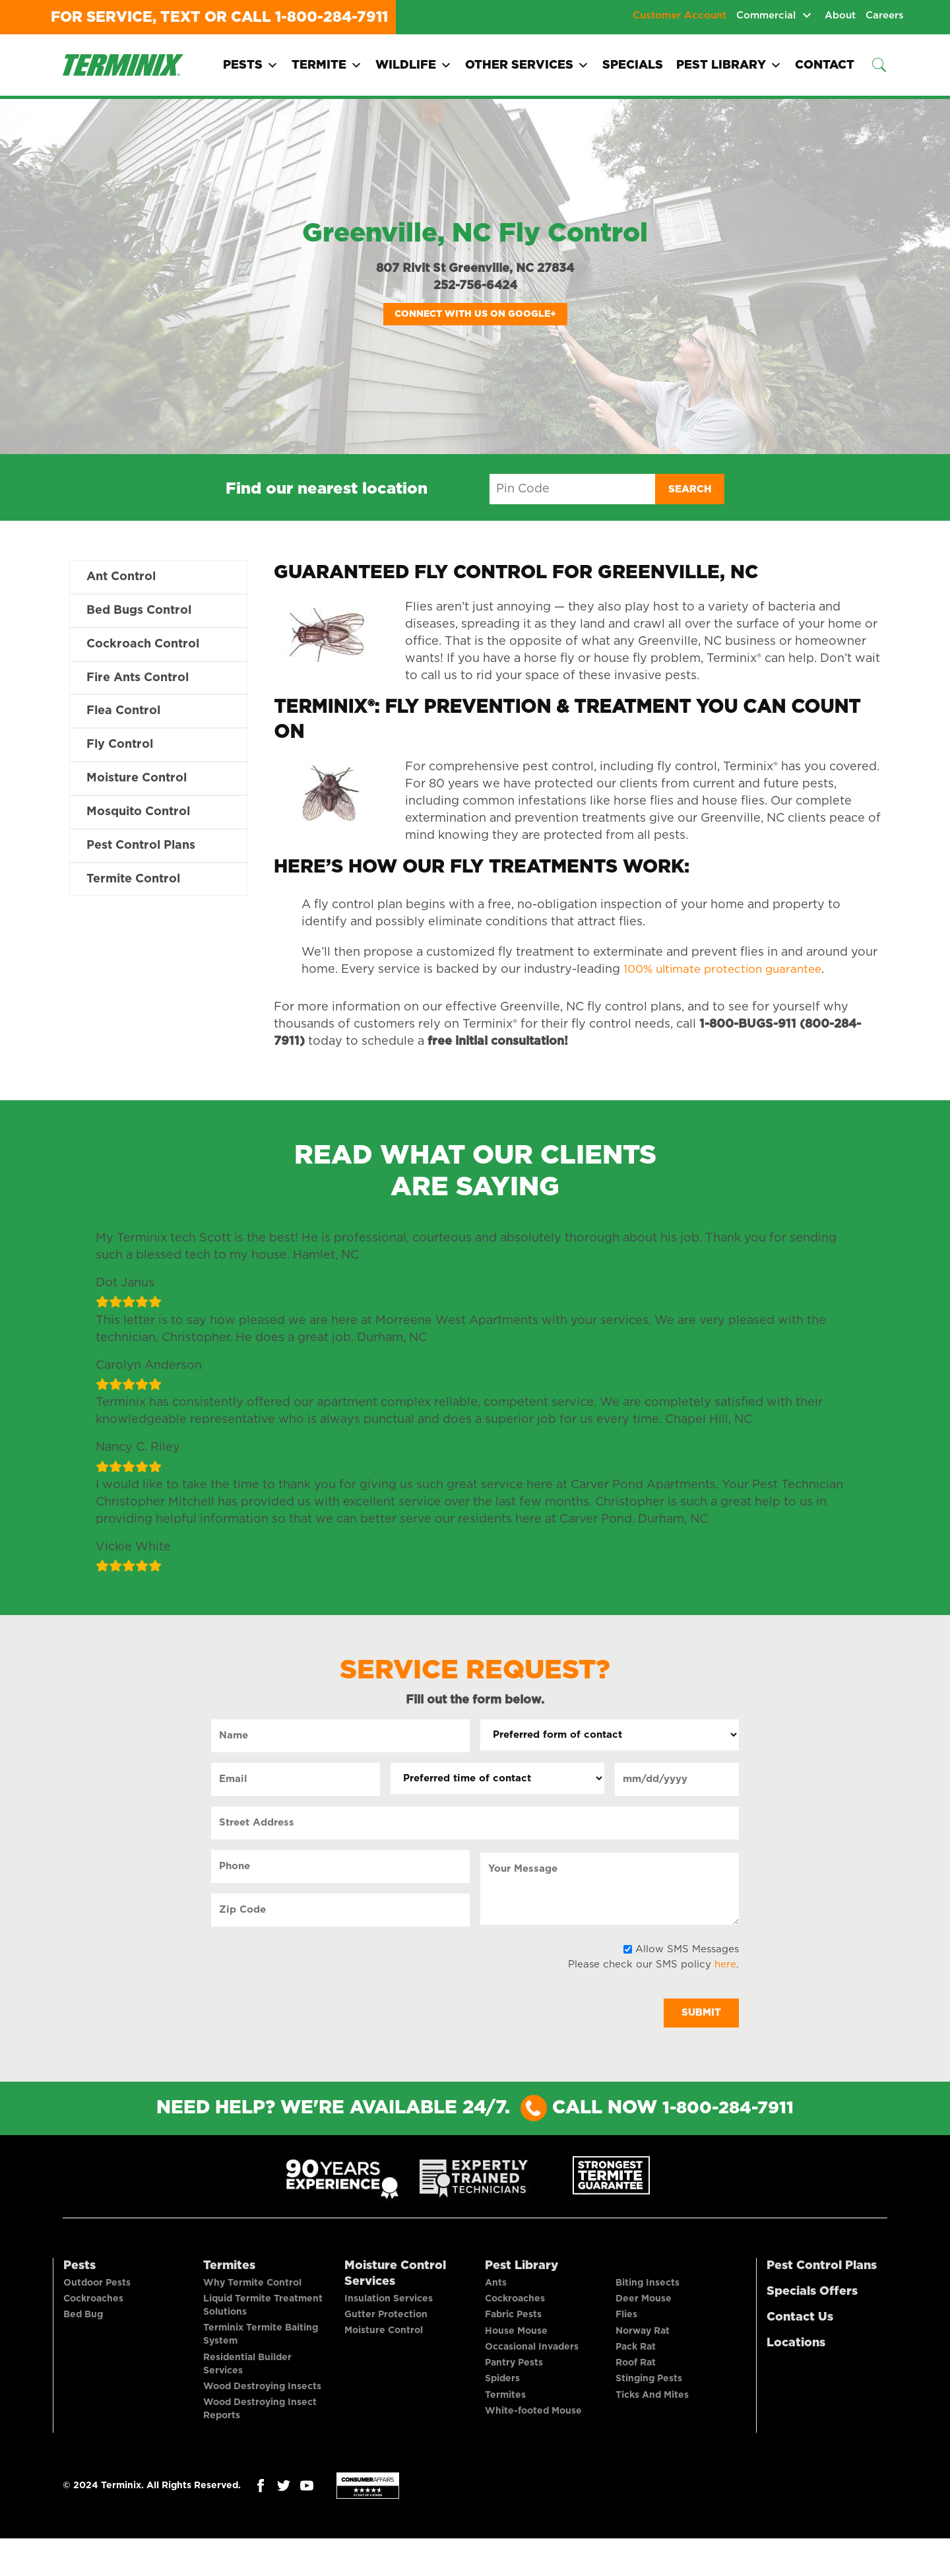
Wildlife (413, 65)
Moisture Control (136, 783)
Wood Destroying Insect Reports (260, 2433)
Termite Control (133, 886)
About (840, 15)
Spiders (502, 2407)
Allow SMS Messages (687, 1949)
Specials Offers (812, 2293)
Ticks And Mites (652, 2426)
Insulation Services (388, 2304)
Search (689, 489)
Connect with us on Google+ (475, 314)
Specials (632, 65)
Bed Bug (83, 2327)
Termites (229, 2267)
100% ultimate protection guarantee (728, 969)
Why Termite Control (252, 2288)
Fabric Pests (513, 2327)
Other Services (527, 65)
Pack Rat (636, 2367)
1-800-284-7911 (331, 17)
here (725, 1964)
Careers (885, 15)
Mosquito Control (138, 818)
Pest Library (729, 65)
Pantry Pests (514, 2387)
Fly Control (119, 749)
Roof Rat (636, 2387)
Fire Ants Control (137, 680)
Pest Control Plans (140, 852)
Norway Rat (643, 2347)
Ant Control (121, 577)
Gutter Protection (386, 2323)
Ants (496, 2288)
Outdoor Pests (97, 2288)
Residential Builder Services (247, 2380)
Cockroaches (93, 2308)
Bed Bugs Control (138, 612)
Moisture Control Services (395, 2275)
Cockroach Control (142, 646)
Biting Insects (648, 2288)
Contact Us (800, 2319)
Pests (250, 65)
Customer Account (679, 15)
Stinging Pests (649, 2407)
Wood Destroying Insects (262, 2407)
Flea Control (123, 715)
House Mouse (516, 2347)
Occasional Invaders (532, 2367)
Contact (824, 65)
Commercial (766, 15)
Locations (796, 2344)
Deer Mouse (644, 2308)
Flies (626, 2327)
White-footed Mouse (533, 2446)
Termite (327, 65)
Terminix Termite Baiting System (260, 2347)
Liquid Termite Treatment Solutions (263, 2314)
